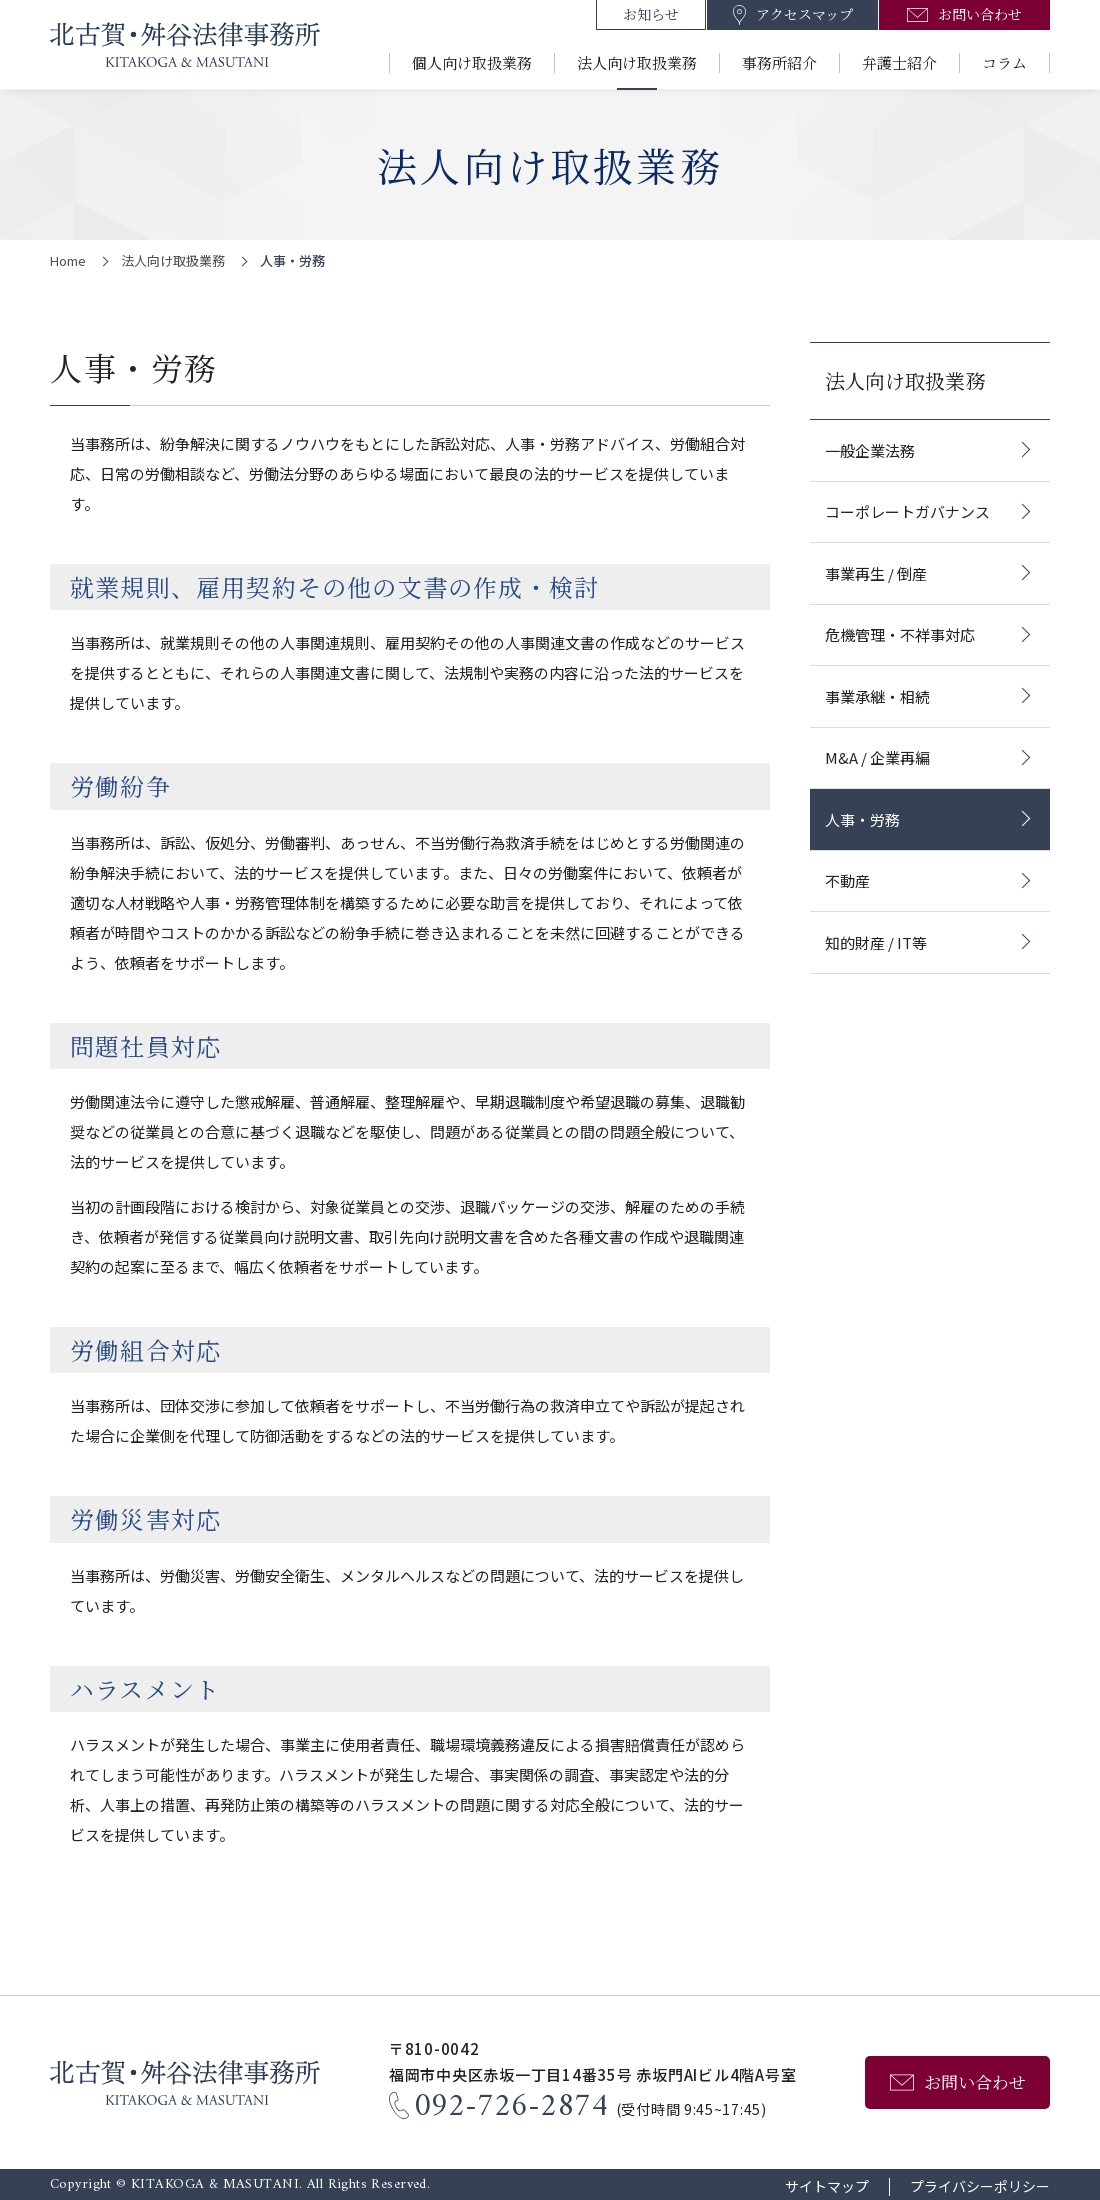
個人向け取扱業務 (472, 63)
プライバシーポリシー (980, 2187)
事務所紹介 (779, 63)
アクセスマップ (804, 14)
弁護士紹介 (899, 63)
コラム (1004, 63)
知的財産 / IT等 (876, 942)
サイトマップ (827, 2187)
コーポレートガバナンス (907, 511)
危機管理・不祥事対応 (900, 634)
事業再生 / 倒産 (876, 573)
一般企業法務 (870, 450)
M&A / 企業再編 (877, 757)
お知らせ (651, 14)
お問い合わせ (980, 14)
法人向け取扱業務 (637, 63)
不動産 (847, 880)
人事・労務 (862, 819)
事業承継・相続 (877, 696)
